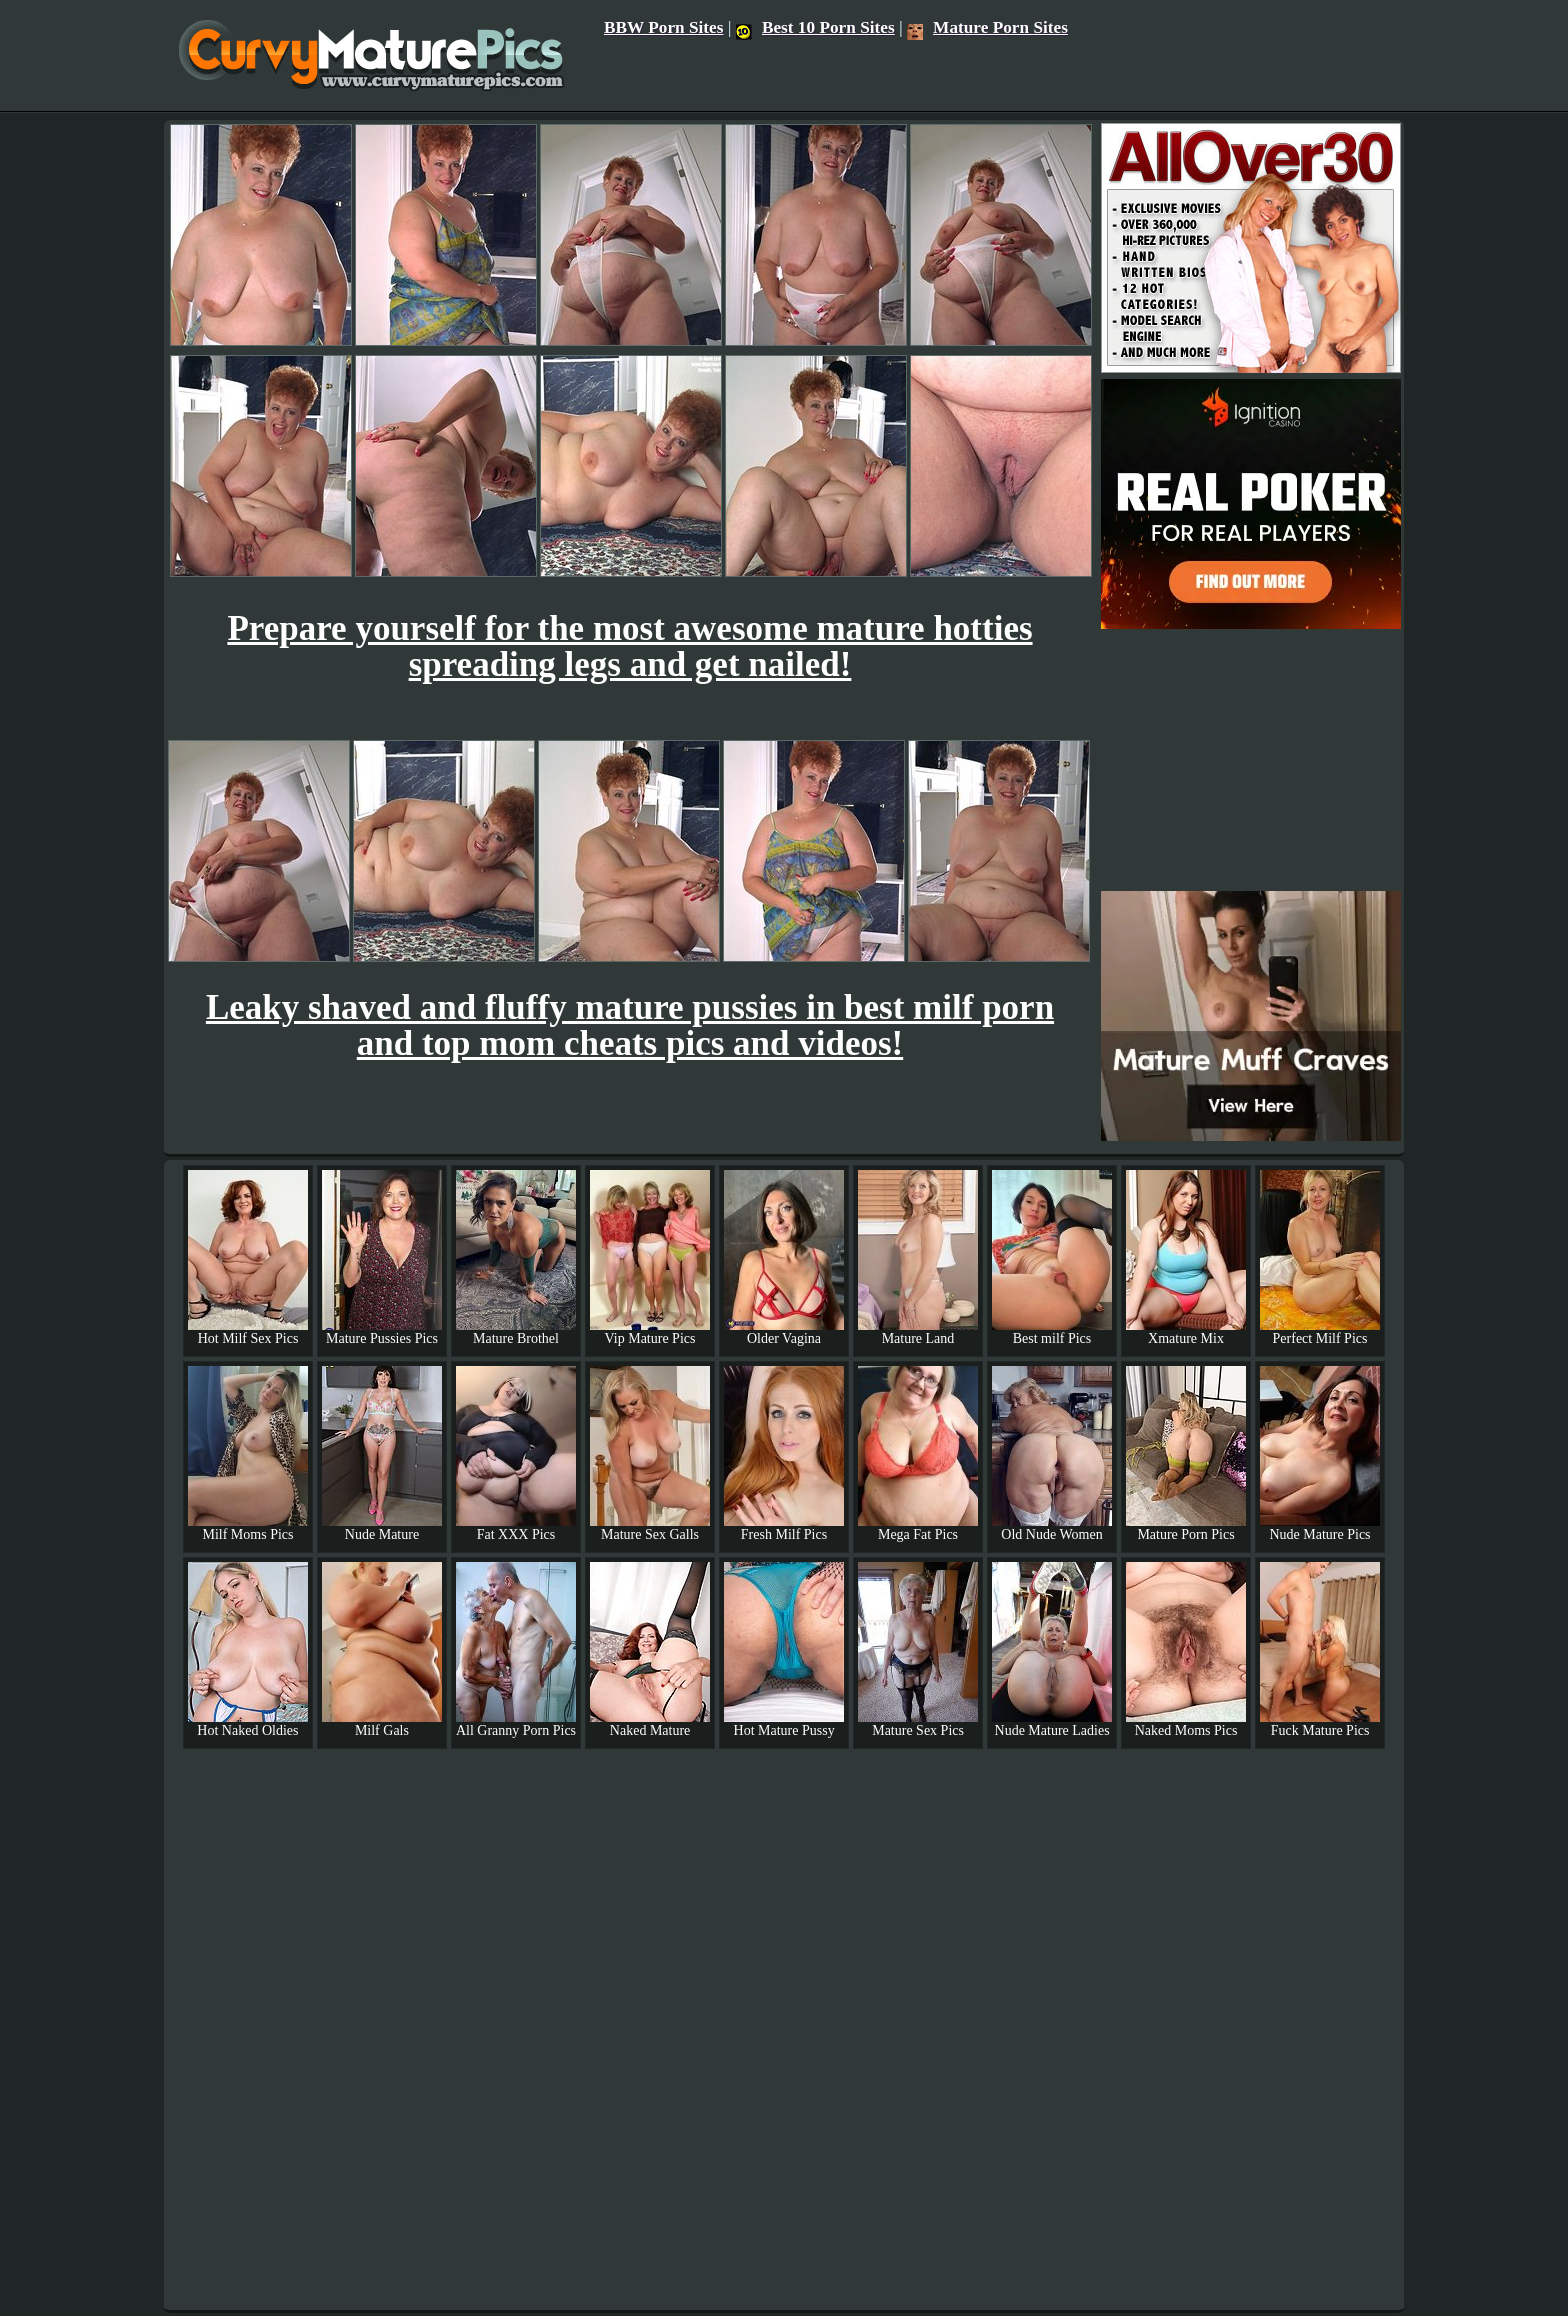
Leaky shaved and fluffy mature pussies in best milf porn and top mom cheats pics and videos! (630, 1025)
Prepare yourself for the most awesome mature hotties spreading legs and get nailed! (629, 646)
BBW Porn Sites (664, 27)
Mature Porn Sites (987, 27)
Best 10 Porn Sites (815, 27)
